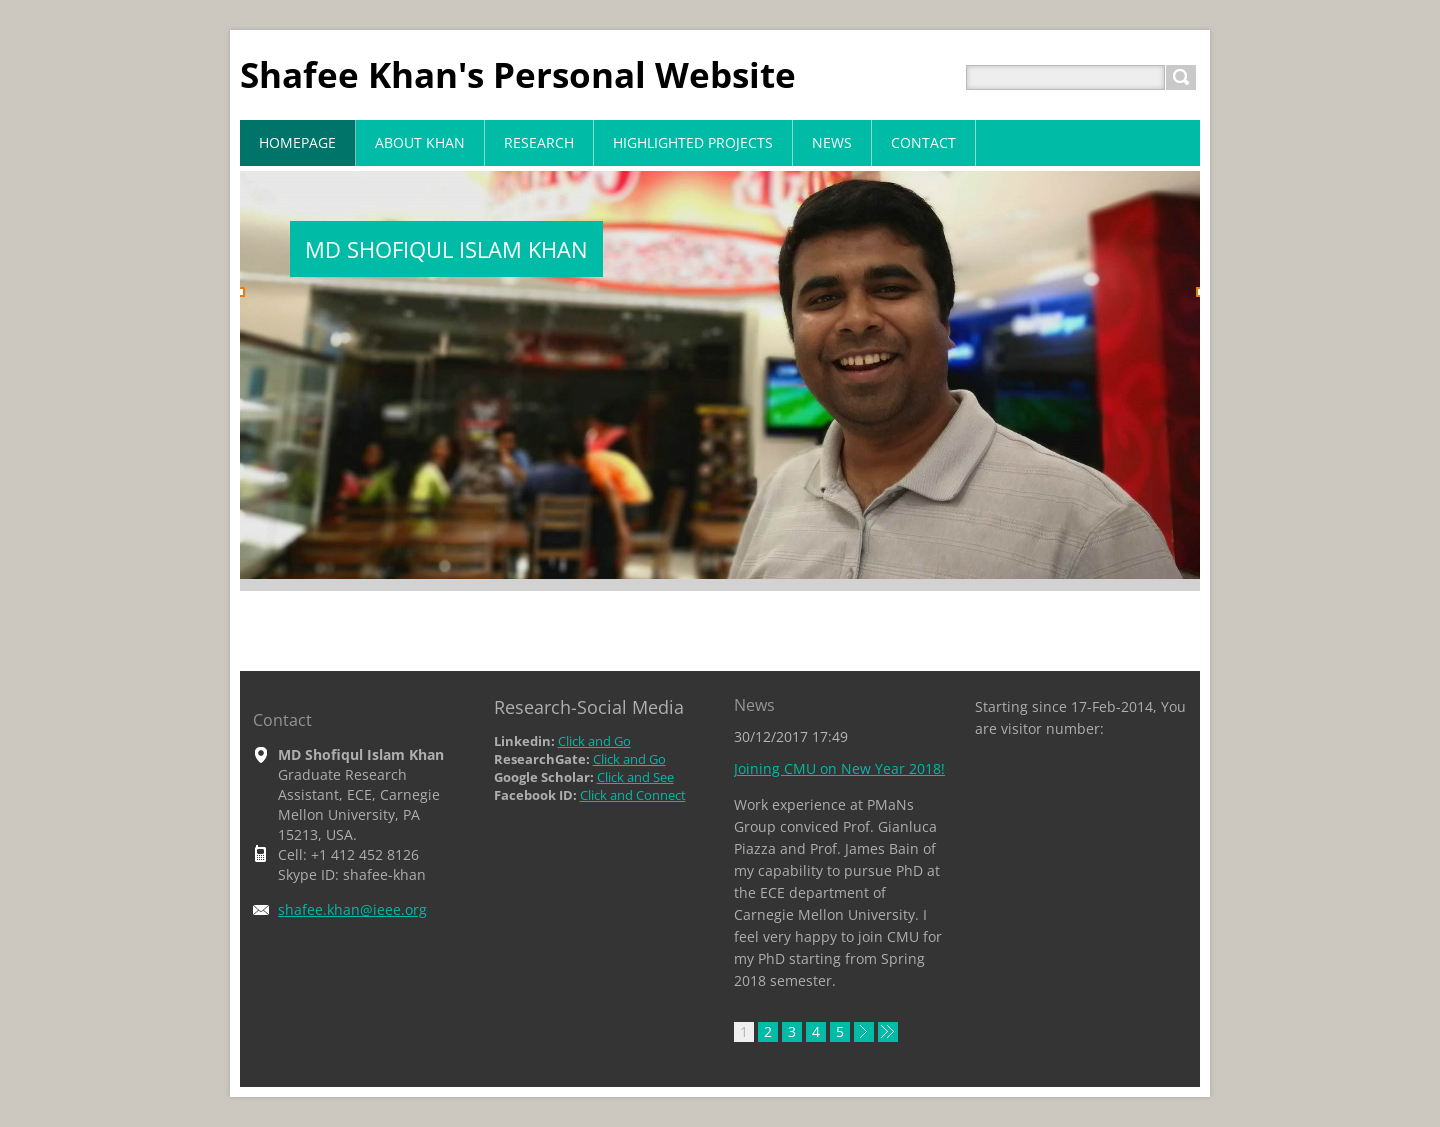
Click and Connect (633, 795)
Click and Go (594, 741)
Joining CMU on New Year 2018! (839, 768)
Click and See (635, 777)
